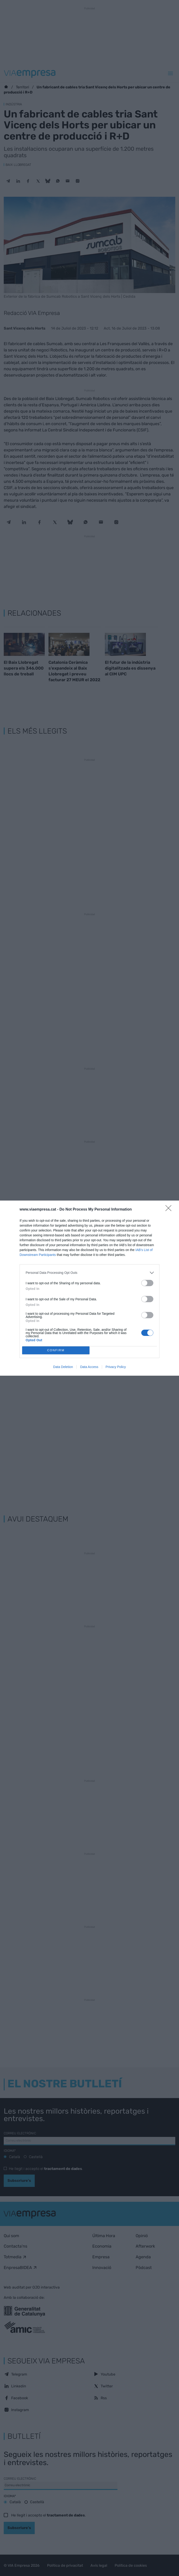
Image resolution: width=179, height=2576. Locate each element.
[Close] (169, 1209)
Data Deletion (63, 1367)
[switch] (147, 1283)
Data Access (89, 1367)
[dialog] (89, 1288)
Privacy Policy (116, 1367)
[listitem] (89, 1272)
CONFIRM (56, 1350)
